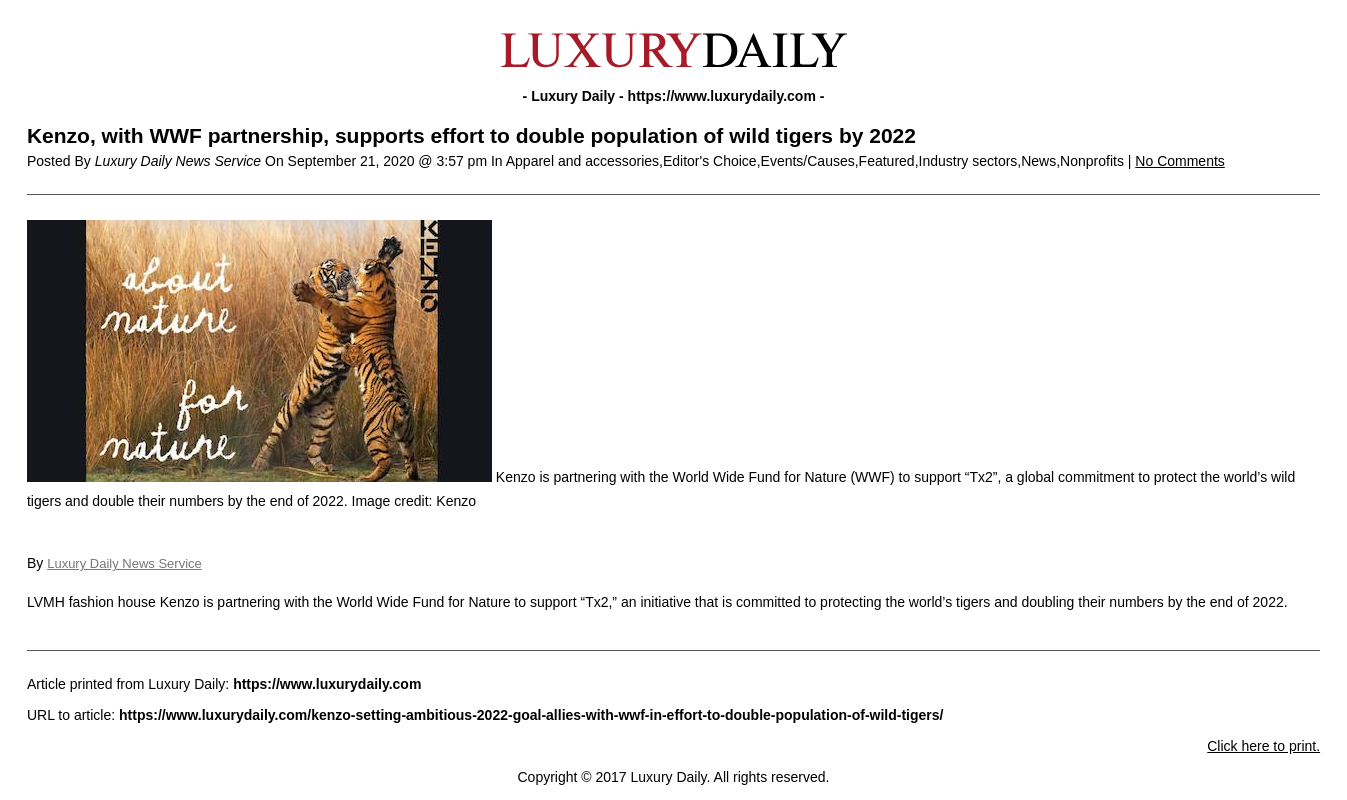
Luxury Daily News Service (124, 563)
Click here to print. (1263, 746)
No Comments (1179, 161)
